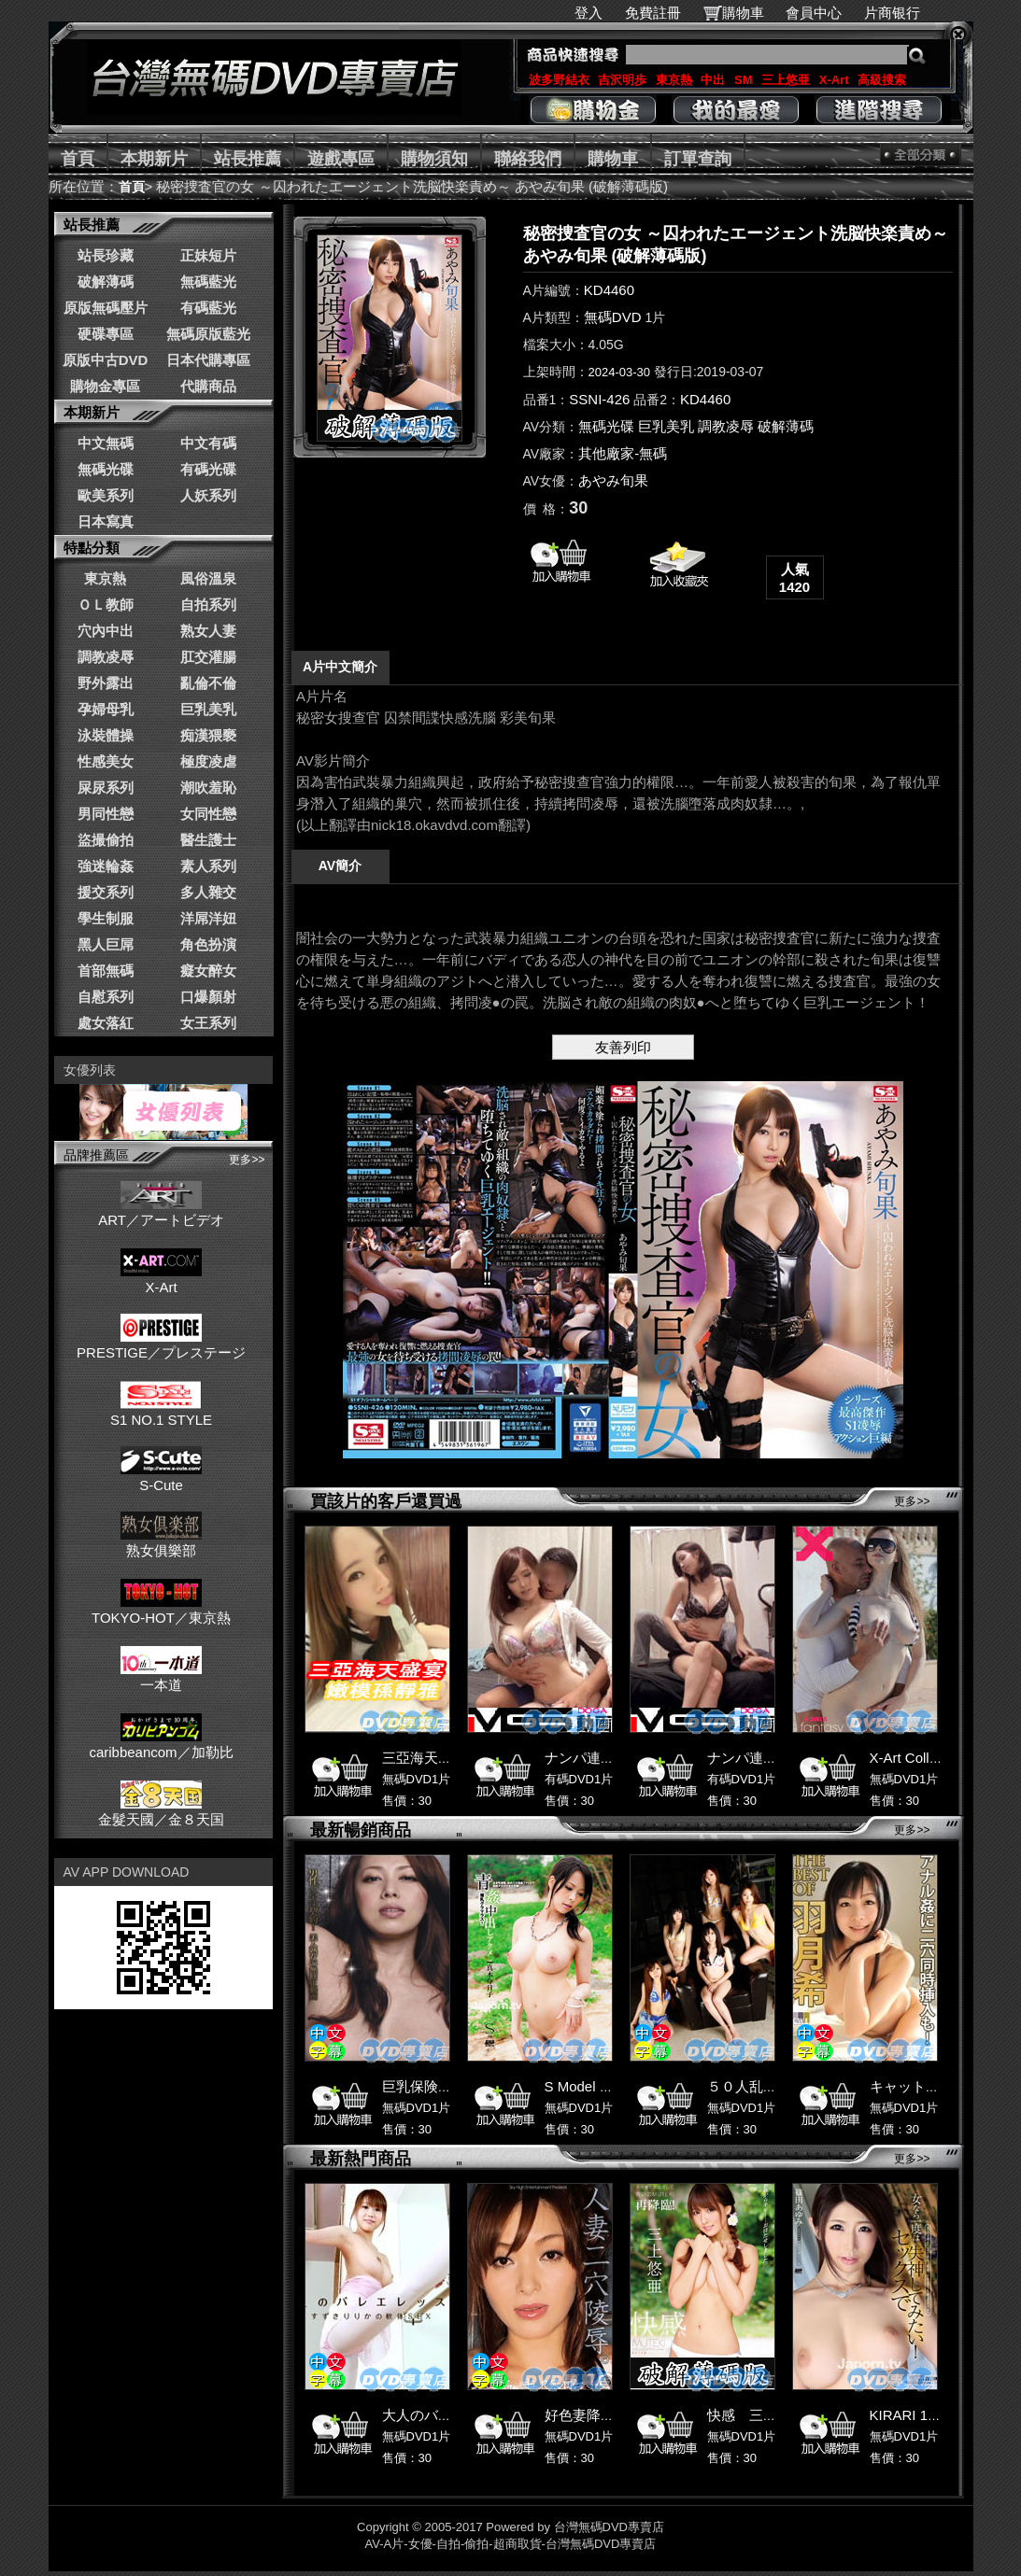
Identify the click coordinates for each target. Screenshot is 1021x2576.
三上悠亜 (785, 80)
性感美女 (106, 761)
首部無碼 (106, 970)
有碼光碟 (208, 469)
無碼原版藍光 (208, 334)
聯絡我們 (527, 158)
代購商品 (208, 386)
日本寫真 (106, 521)
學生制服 (106, 918)
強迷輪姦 (106, 866)
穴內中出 (106, 631)
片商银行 (900, 13)
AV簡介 (340, 865)
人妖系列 (208, 495)
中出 (713, 80)
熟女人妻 (208, 631)
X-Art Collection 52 (928, 1758)
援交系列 (106, 892)
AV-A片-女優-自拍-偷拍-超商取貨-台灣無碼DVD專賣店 (511, 2544)
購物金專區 (105, 386)
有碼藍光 (208, 308)
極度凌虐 (208, 761)
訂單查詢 (697, 158)
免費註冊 (653, 13)
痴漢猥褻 (208, 735)
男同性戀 (106, 814)
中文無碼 (106, 443)
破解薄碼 (106, 281)
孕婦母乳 (106, 709)
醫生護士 (208, 840)
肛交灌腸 (208, 657)
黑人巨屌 (106, 944)
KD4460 (609, 290)
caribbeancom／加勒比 (161, 1744)
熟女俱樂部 (161, 1542)
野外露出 (106, 683)
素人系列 (208, 866)
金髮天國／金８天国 (161, 1811)
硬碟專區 (106, 334)
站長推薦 (247, 158)
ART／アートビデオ (161, 1212)
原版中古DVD (106, 360)
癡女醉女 (208, 970)
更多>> (246, 1159)
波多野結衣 (559, 80)
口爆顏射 (208, 997)
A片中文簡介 (340, 666)
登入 (588, 13)
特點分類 (92, 548)
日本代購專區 (208, 360)
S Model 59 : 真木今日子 (621, 2086)
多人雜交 (208, 892)
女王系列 (208, 1023)
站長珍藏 (106, 255)
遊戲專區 (341, 158)
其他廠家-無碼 (622, 453)
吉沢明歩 (622, 80)
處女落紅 (106, 1023)
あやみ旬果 (613, 480)
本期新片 (154, 158)
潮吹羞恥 (208, 787)
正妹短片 (208, 255)
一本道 (161, 1677)
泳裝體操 (106, 735)
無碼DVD (613, 317)
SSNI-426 (599, 399)
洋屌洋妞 (208, 918)
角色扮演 (208, 944)
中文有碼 (208, 443)
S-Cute (161, 1477)
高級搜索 (882, 80)
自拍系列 (208, 604)
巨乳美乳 (208, 709)
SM (743, 80)
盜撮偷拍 (106, 840)
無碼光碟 (106, 469)
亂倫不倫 (208, 683)
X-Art (834, 80)
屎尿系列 (106, 787)
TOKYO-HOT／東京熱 (161, 1610)
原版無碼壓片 (106, 308)
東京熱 (674, 80)
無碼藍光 (208, 281)
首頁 (77, 158)
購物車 (743, 13)
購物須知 (434, 158)
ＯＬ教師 (106, 604)
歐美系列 (106, 495)
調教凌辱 (106, 657)
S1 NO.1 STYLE (161, 1412)
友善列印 (623, 1047)
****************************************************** (623, 760)
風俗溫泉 (208, 578)
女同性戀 (208, 814)
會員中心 (814, 13)
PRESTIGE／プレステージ (161, 1344)
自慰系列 (106, 997)
